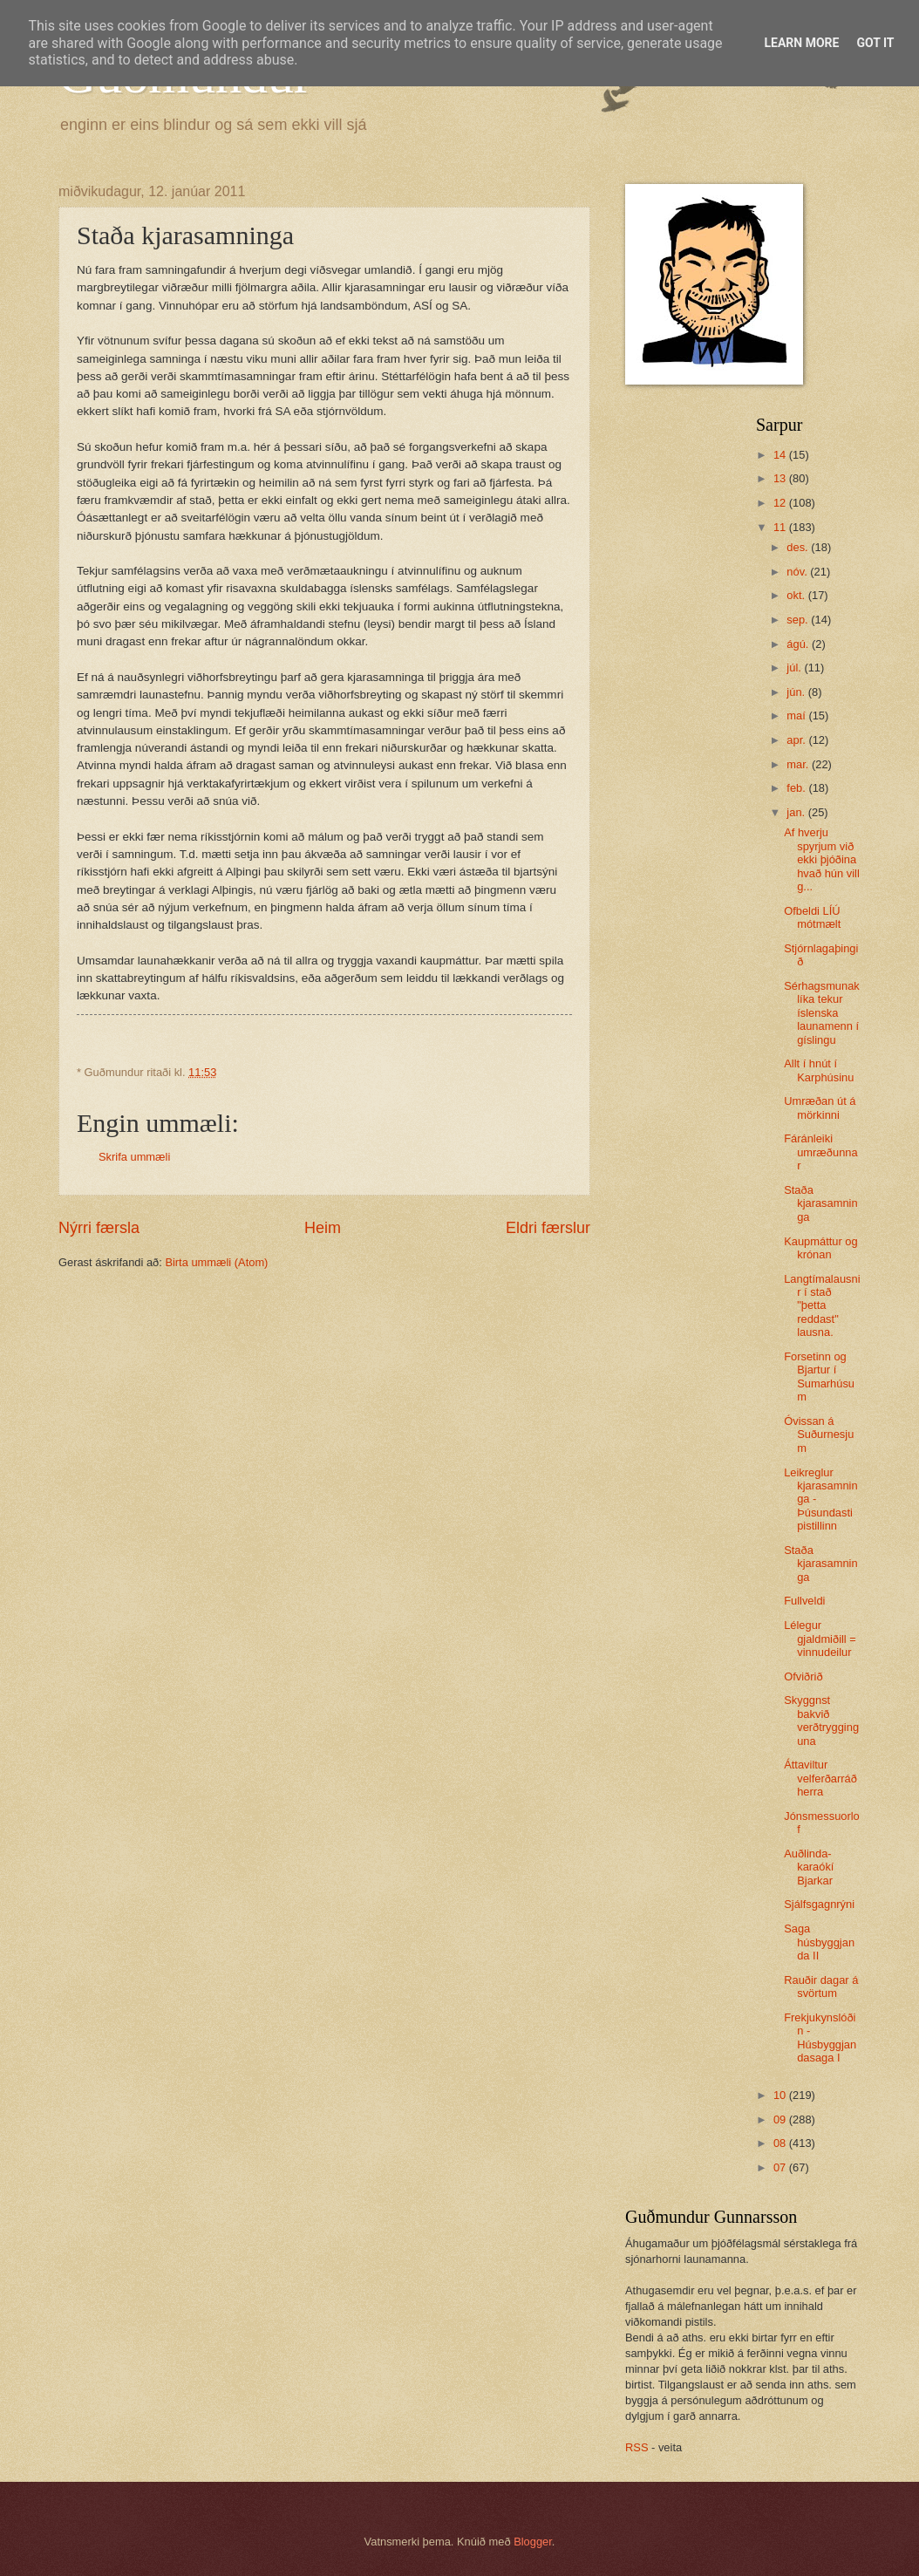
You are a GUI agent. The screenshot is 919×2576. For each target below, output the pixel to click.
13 (781, 478)
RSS (636, 2447)
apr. (797, 739)
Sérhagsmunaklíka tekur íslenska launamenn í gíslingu (822, 1012)
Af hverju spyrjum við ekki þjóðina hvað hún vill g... (822, 859)
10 (781, 2095)
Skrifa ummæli (134, 1156)
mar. (799, 764)
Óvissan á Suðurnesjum (819, 1434)
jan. (796, 812)
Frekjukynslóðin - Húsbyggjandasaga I (820, 2037)
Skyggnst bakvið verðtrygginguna (821, 1720)
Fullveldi (804, 1600)
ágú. (799, 644)
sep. (798, 619)
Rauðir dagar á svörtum (821, 1986)
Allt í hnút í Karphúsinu (819, 1070)
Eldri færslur (548, 1228)
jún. (796, 692)
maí (797, 715)
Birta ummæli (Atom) (216, 1262)
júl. (795, 667)
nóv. (798, 571)
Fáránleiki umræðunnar (820, 1152)
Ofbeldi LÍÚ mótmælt (812, 917)
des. (798, 547)
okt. (796, 595)
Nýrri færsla (99, 1228)
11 (781, 527)
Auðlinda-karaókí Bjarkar (809, 1867)
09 (781, 2119)
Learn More (801, 43)
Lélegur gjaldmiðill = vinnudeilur (820, 1639)
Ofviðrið (803, 1676)
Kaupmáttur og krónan (820, 1248)
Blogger (533, 2541)
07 (781, 2167)
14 (781, 454)
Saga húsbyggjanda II (819, 1942)
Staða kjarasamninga (820, 1203)
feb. (797, 787)
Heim (322, 1228)
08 (781, 2143)
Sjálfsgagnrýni (819, 1904)
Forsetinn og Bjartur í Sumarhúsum (819, 1376)
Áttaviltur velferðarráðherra (820, 1778)
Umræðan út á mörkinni (819, 1107)
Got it (875, 43)
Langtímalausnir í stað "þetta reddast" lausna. (822, 1305)
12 (781, 502)
